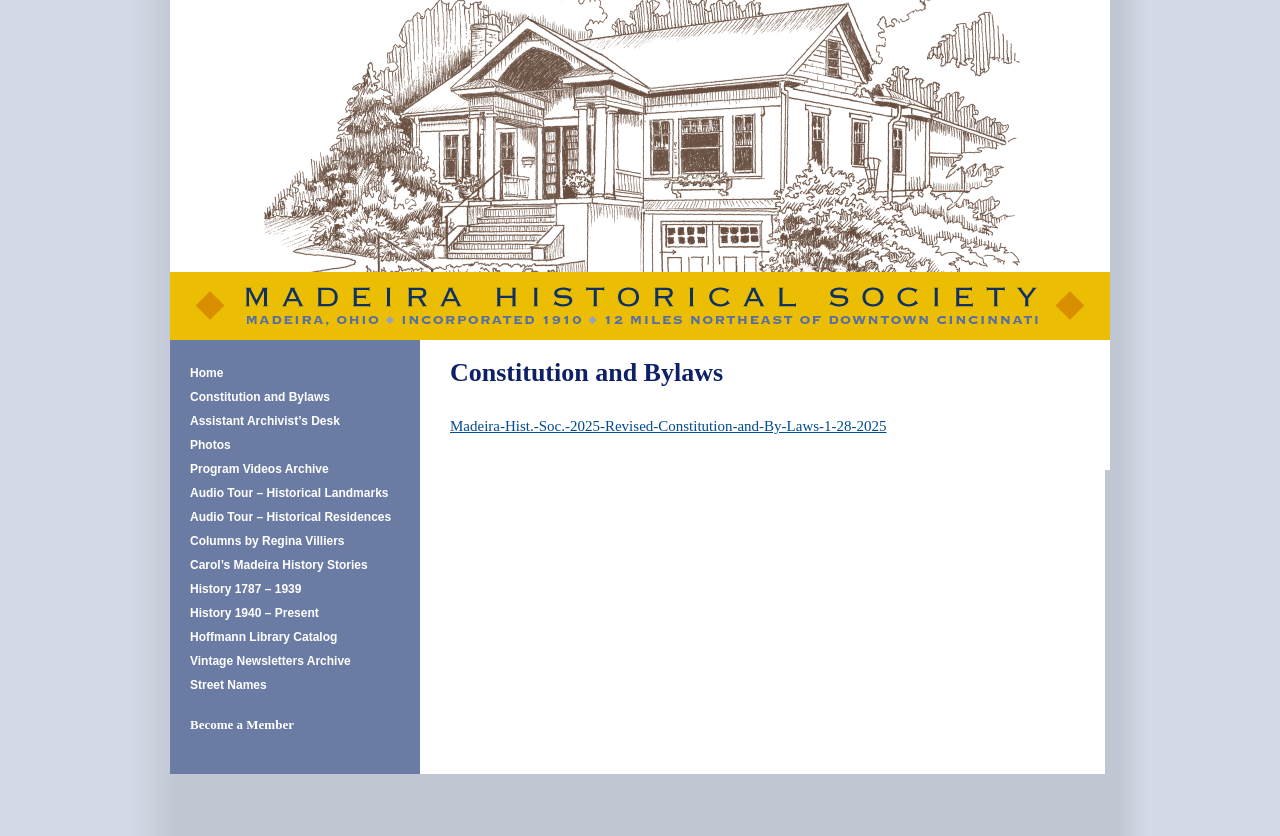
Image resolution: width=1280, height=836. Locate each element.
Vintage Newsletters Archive (270, 661)
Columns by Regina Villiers (267, 541)
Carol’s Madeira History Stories (279, 565)
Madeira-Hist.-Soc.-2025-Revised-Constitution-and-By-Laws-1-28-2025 (668, 426)
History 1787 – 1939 (245, 589)
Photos (210, 445)
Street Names (228, 685)
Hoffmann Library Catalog (263, 637)
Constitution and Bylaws (260, 397)
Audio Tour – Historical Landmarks (289, 493)
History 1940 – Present (254, 613)
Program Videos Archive (259, 469)
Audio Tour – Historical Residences (290, 517)
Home (206, 373)
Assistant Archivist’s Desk (265, 421)
